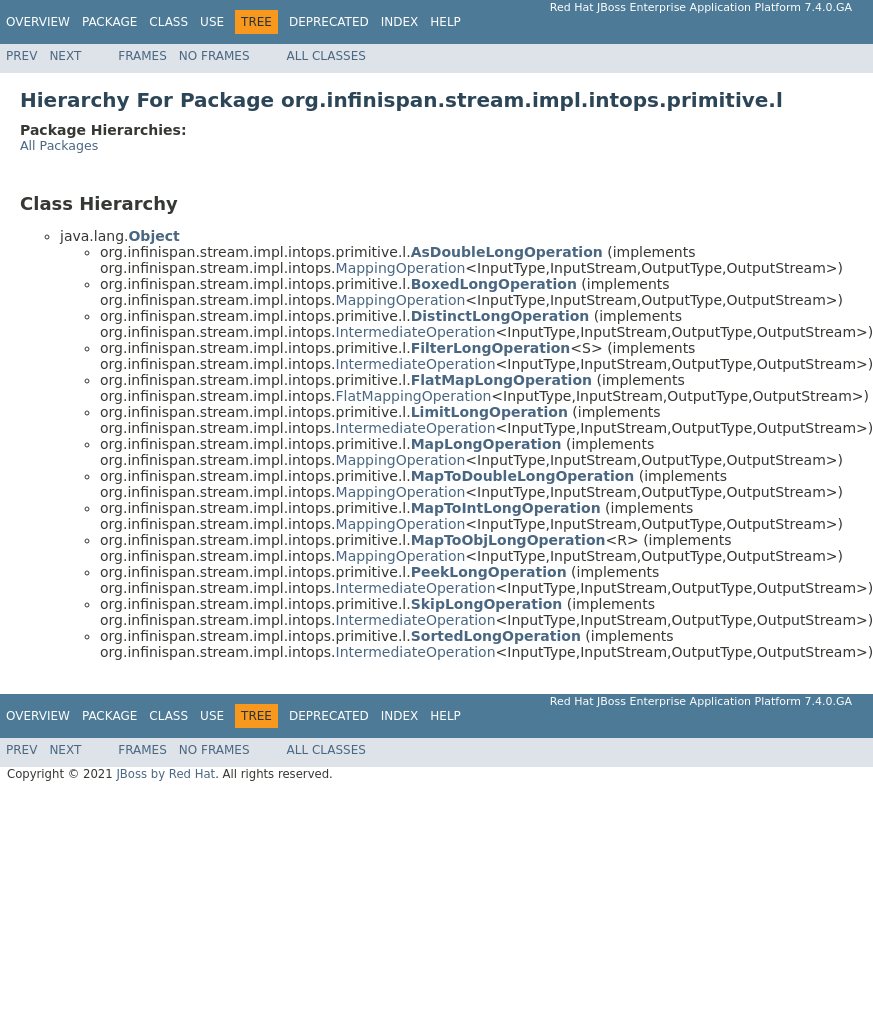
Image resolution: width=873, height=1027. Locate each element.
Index (400, 22)
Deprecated (329, 22)
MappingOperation (401, 268)
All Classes (326, 56)
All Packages (59, 145)
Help (445, 22)
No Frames (214, 56)
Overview (38, 22)
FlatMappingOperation (414, 396)
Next (65, 56)
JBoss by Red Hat (165, 774)
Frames (142, 56)
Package (109, 22)
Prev (21, 56)
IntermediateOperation (416, 332)
